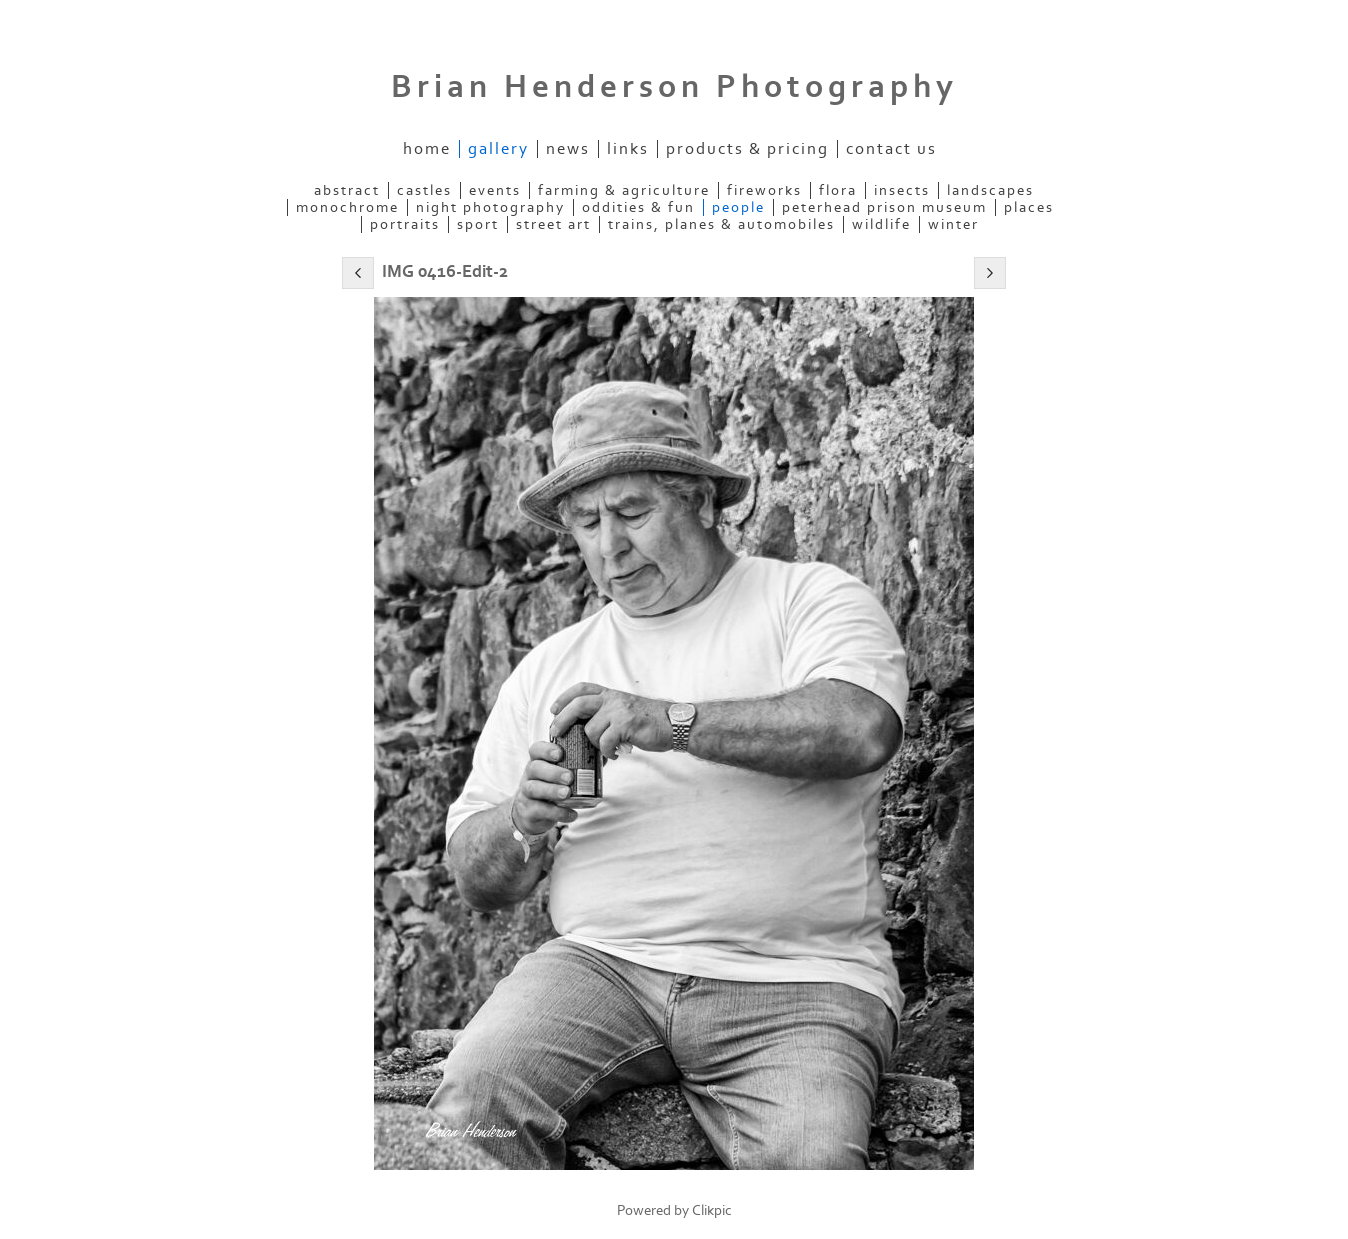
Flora (838, 190)
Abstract (347, 190)
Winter (953, 224)
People (738, 207)
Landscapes (990, 190)
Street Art (553, 224)
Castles (424, 190)
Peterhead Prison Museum (884, 207)
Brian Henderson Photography (674, 87)
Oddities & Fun (638, 207)
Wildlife (881, 224)
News (568, 149)
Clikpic (712, 1210)
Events (495, 190)
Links (628, 149)
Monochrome (347, 207)
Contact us (891, 149)
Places (1029, 207)
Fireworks (764, 190)
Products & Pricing (747, 149)
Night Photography (490, 207)
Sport (478, 224)
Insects (902, 190)
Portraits (405, 224)
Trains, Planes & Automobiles (721, 224)
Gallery (498, 149)
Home (427, 149)
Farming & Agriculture (624, 190)
